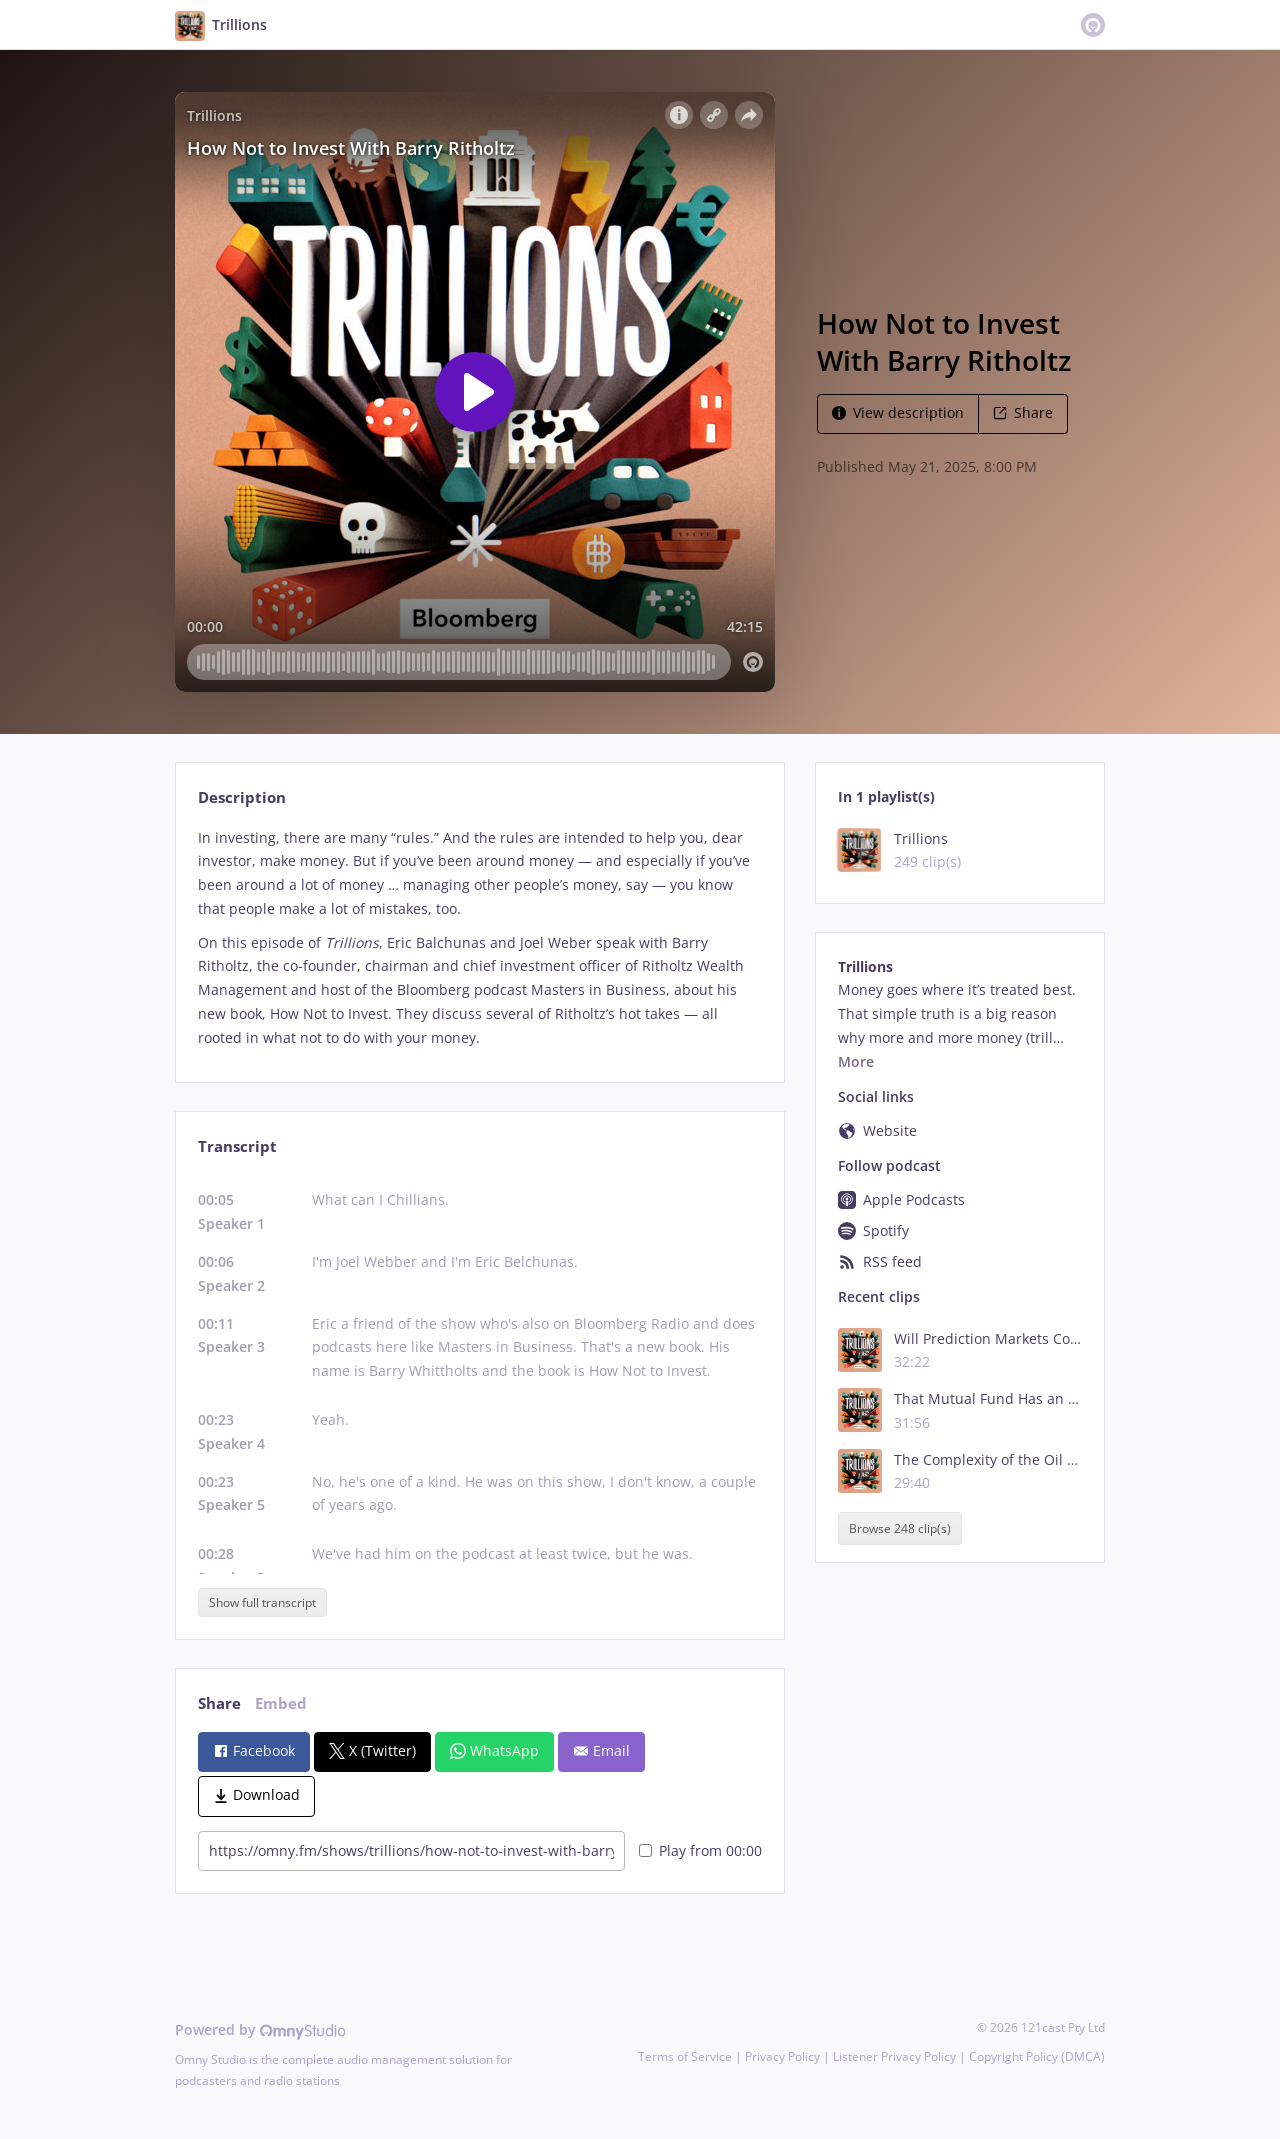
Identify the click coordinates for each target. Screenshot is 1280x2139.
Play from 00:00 (700, 1850)
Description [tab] (242, 797)
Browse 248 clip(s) (900, 1528)
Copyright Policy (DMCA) (1037, 2056)
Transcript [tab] (237, 1146)
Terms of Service (685, 2056)
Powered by (260, 2029)
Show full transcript (262, 1602)
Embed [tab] (281, 1703)
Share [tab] (219, 1703)
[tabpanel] (479, 938)
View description (898, 412)
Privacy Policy (782, 2056)
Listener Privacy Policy (894, 2056)
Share (1023, 412)
